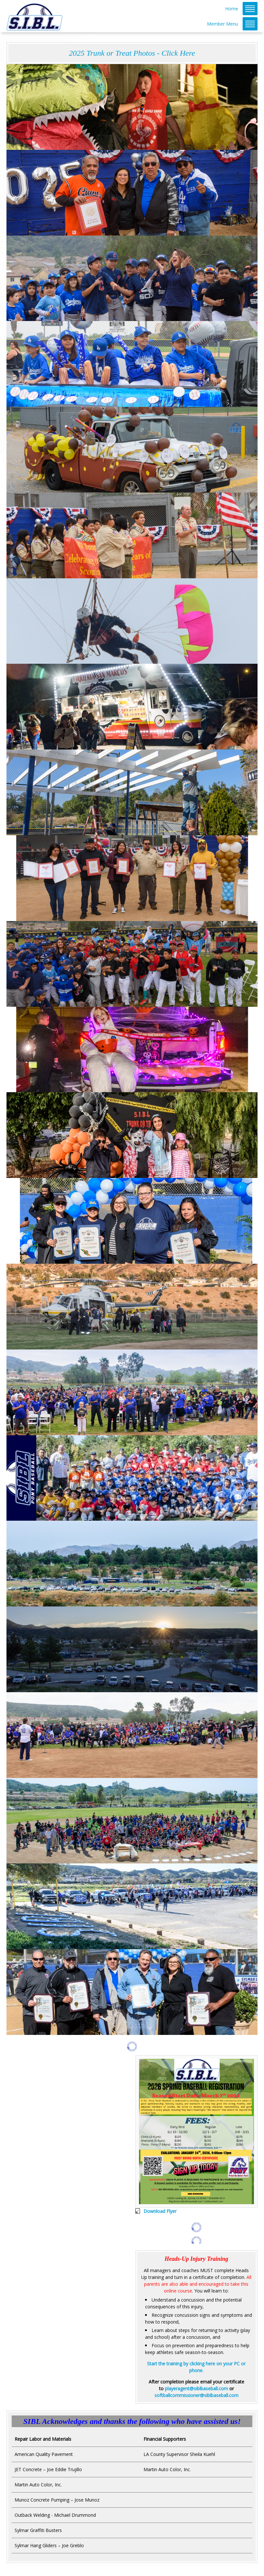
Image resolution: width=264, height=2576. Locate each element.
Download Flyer (160, 2211)
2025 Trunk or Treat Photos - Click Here (132, 53)
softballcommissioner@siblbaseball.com (196, 2395)
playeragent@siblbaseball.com (196, 2388)
